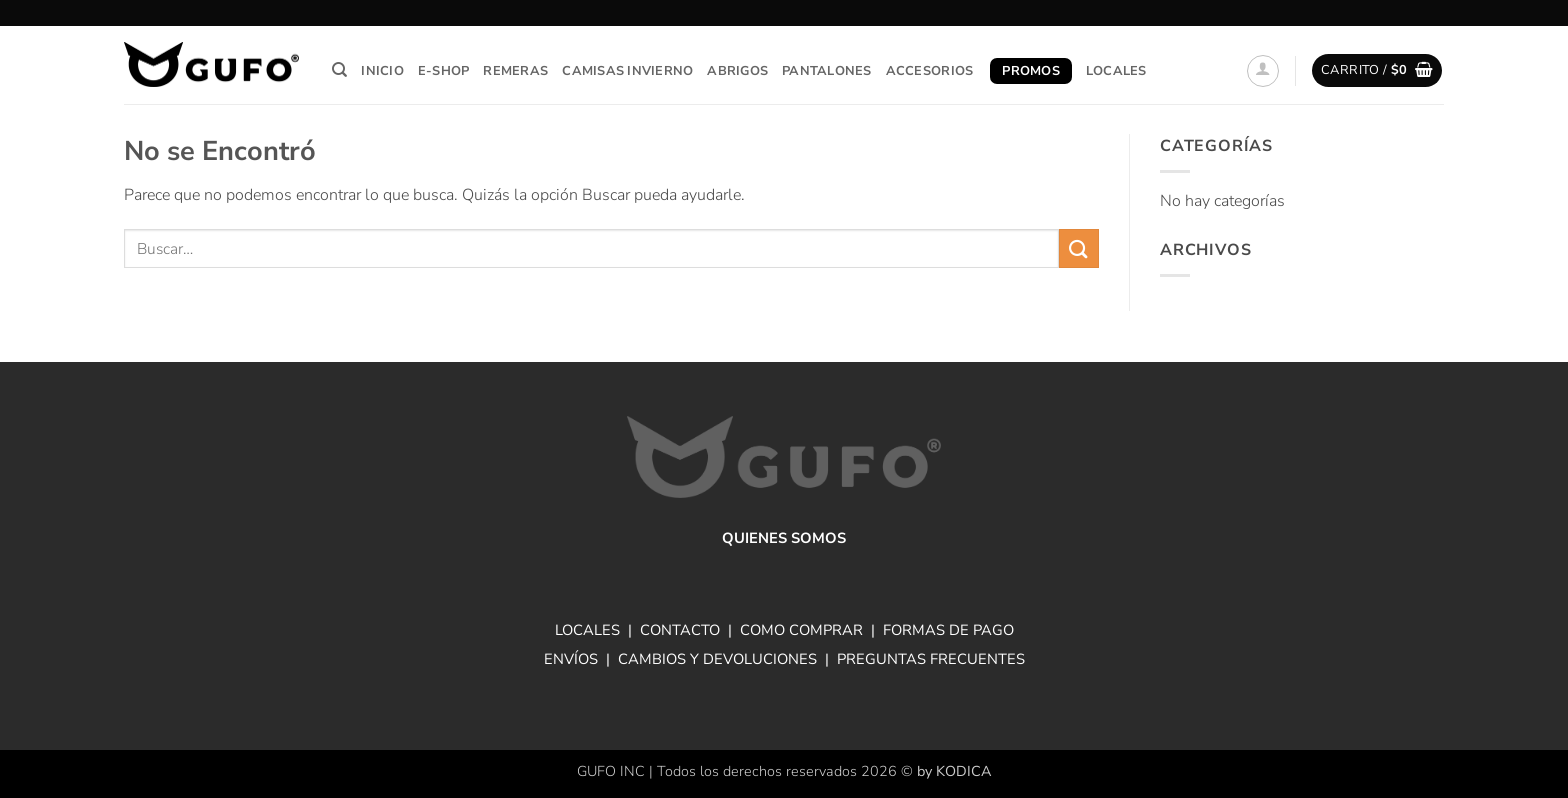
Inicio (382, 71)
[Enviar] (1079, 248)
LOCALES (587, 630)
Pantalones (827, 71)
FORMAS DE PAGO (948, 630)
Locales (1116, 71)
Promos (1031, 71)
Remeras (515, 71)
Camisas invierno (627, 71)
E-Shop (444, 71)
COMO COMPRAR (801, 630)
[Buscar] (339, 70)
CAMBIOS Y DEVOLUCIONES (717, 659)
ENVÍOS (571, 659)
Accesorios (930, 71)
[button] (1263, 71)
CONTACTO (680, 630)
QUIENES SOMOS (784, 538)
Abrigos (737, 71)
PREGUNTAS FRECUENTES (931, 659)
